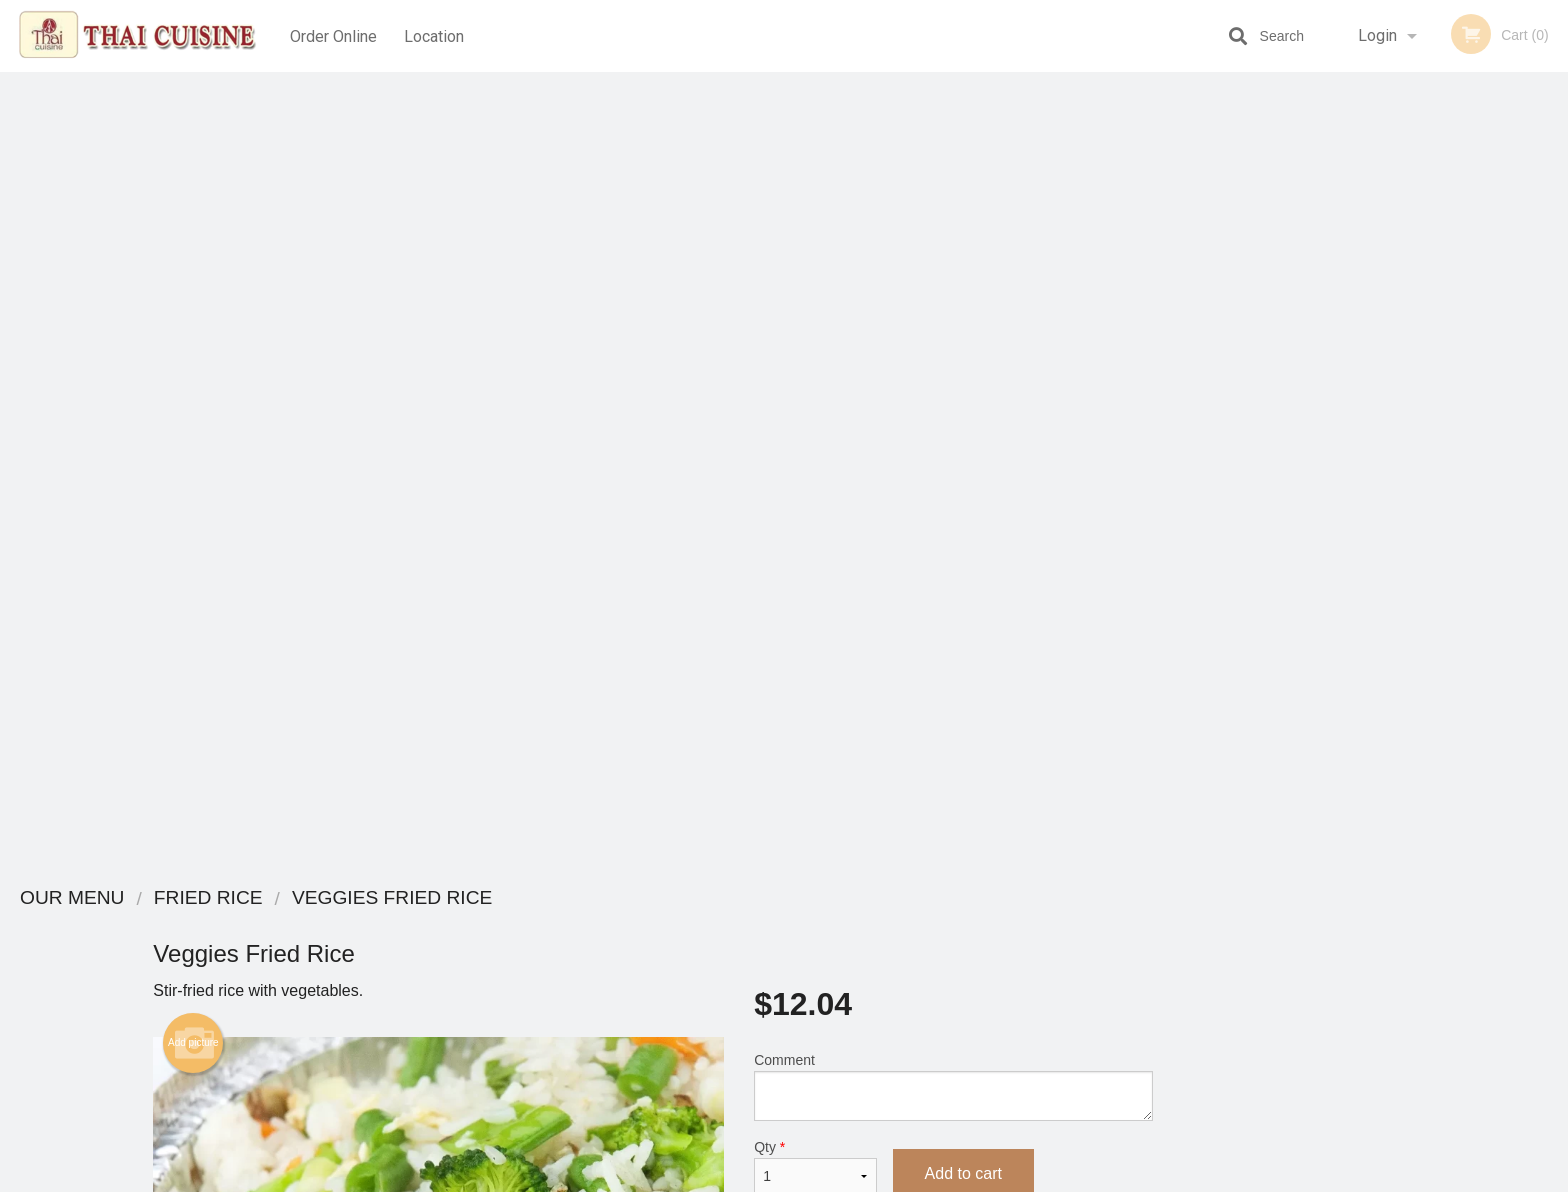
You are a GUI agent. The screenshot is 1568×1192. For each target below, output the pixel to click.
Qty (815, 371)
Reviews (906, 924)
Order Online (333, 35)
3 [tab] (1422, 553)
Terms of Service (817, 1178)
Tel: (1109, 973)
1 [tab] (1362, 553)
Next (1553, 424)
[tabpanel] (1437, 424)
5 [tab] (1482, 553)
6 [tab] (1512, 553)
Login (1377, 35)
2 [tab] (1392, 553)
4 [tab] (1452, 553)
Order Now (1437, 116)
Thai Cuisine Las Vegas (401, 898)
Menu (732, 924)
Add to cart (963, 377)
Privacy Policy (922, 973)
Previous (1322, 424)
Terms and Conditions (944, 949)
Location (436, 35)
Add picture (193, 247)
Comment (953, 290)
